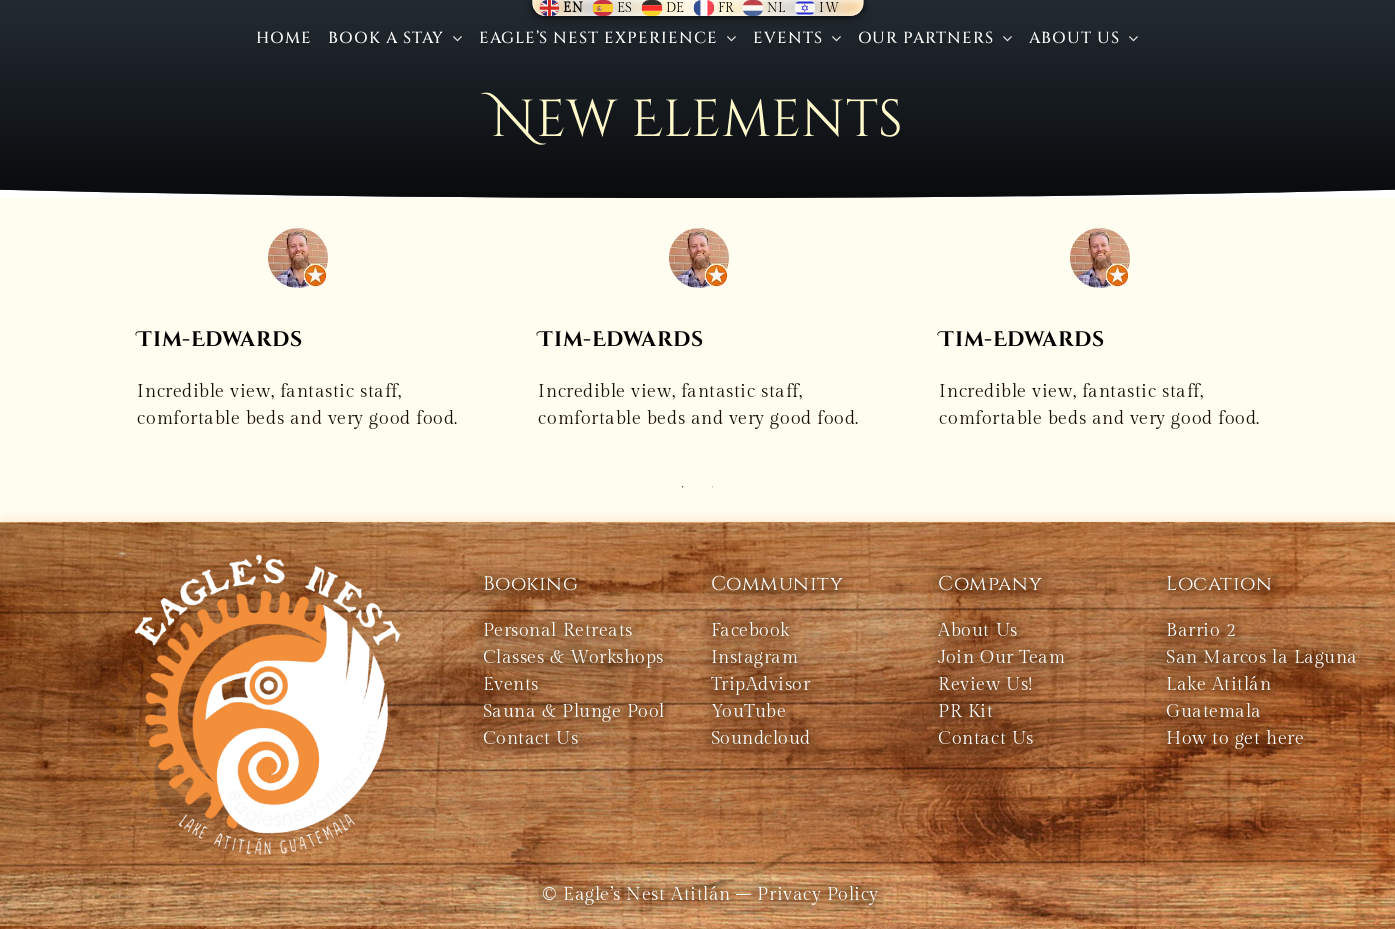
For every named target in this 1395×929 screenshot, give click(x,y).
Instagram (755, 657)
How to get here (1235, 738)
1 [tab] (683, 487)
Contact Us (985, 738)
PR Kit (965, 711)
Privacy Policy (818, 894)
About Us (977, 630)
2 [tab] (713, 487)
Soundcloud (761, 738)
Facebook (750, 630)
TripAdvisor (761, 684)
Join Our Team (1001, 657)
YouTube (749, 711)
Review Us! (985, 684)
